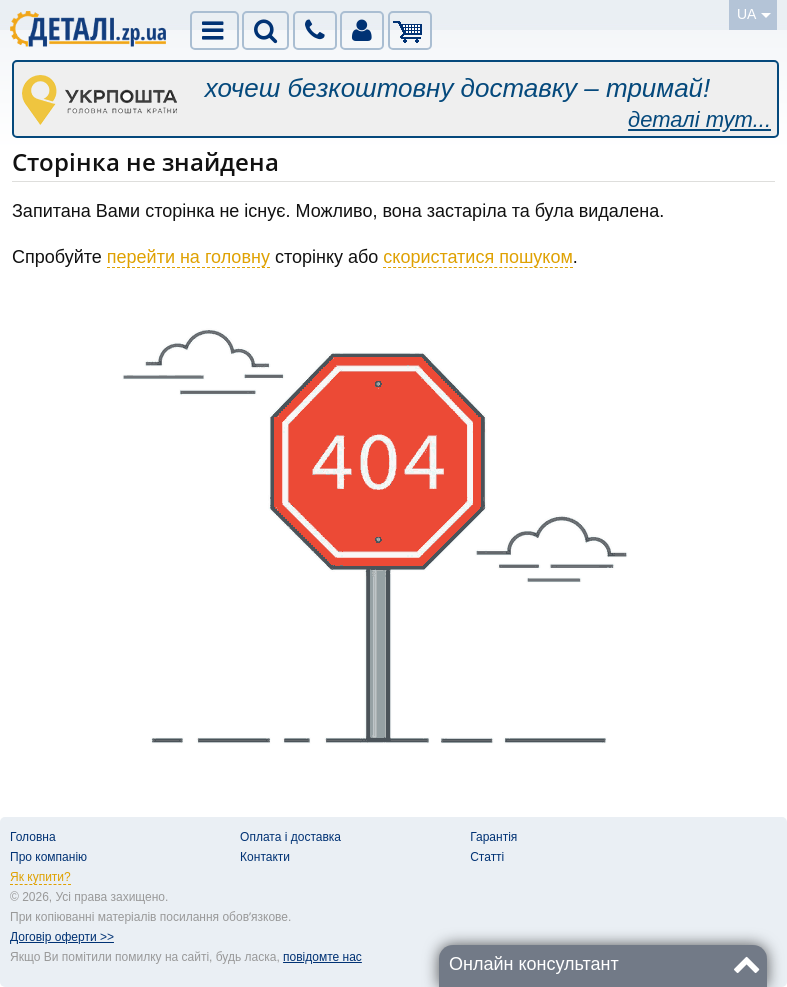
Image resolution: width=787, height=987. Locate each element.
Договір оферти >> (62, 937)
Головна (33, 837)
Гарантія (493, 837)
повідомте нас (322, 957)
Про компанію (48, 857)
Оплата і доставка (290, 837)
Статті (487, 857)
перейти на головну (188, 257)
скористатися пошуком (478, 257)
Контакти (265, 857)
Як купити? (40, 877)
